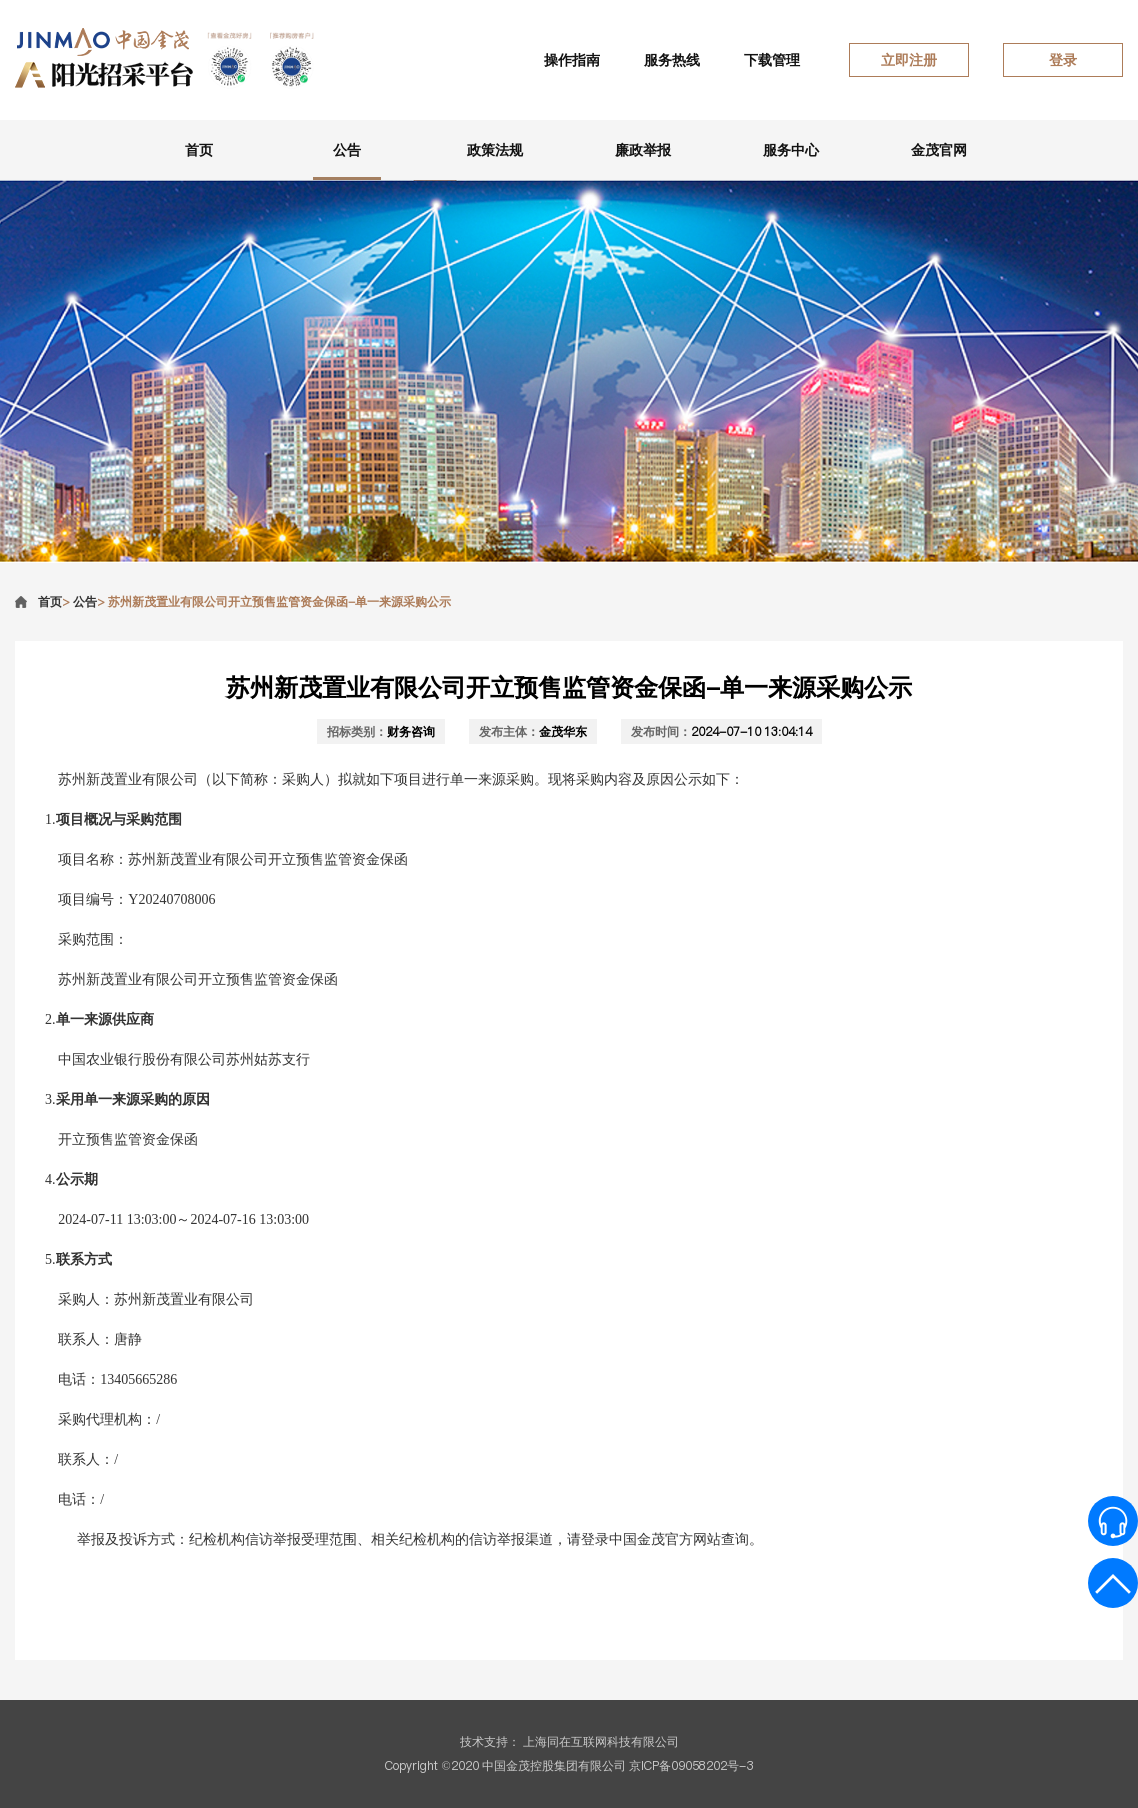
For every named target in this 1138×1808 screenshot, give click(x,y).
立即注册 (909, 60)
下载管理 (772, 60)
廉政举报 (643, 150)
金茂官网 (939, 150)
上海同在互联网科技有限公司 (601, 1741)
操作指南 (572, 60)
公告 (347, 150)
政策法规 (495, 150)
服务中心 (791, 150)
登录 (1063, 60)
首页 (199, 150)
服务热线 (672, 60)
